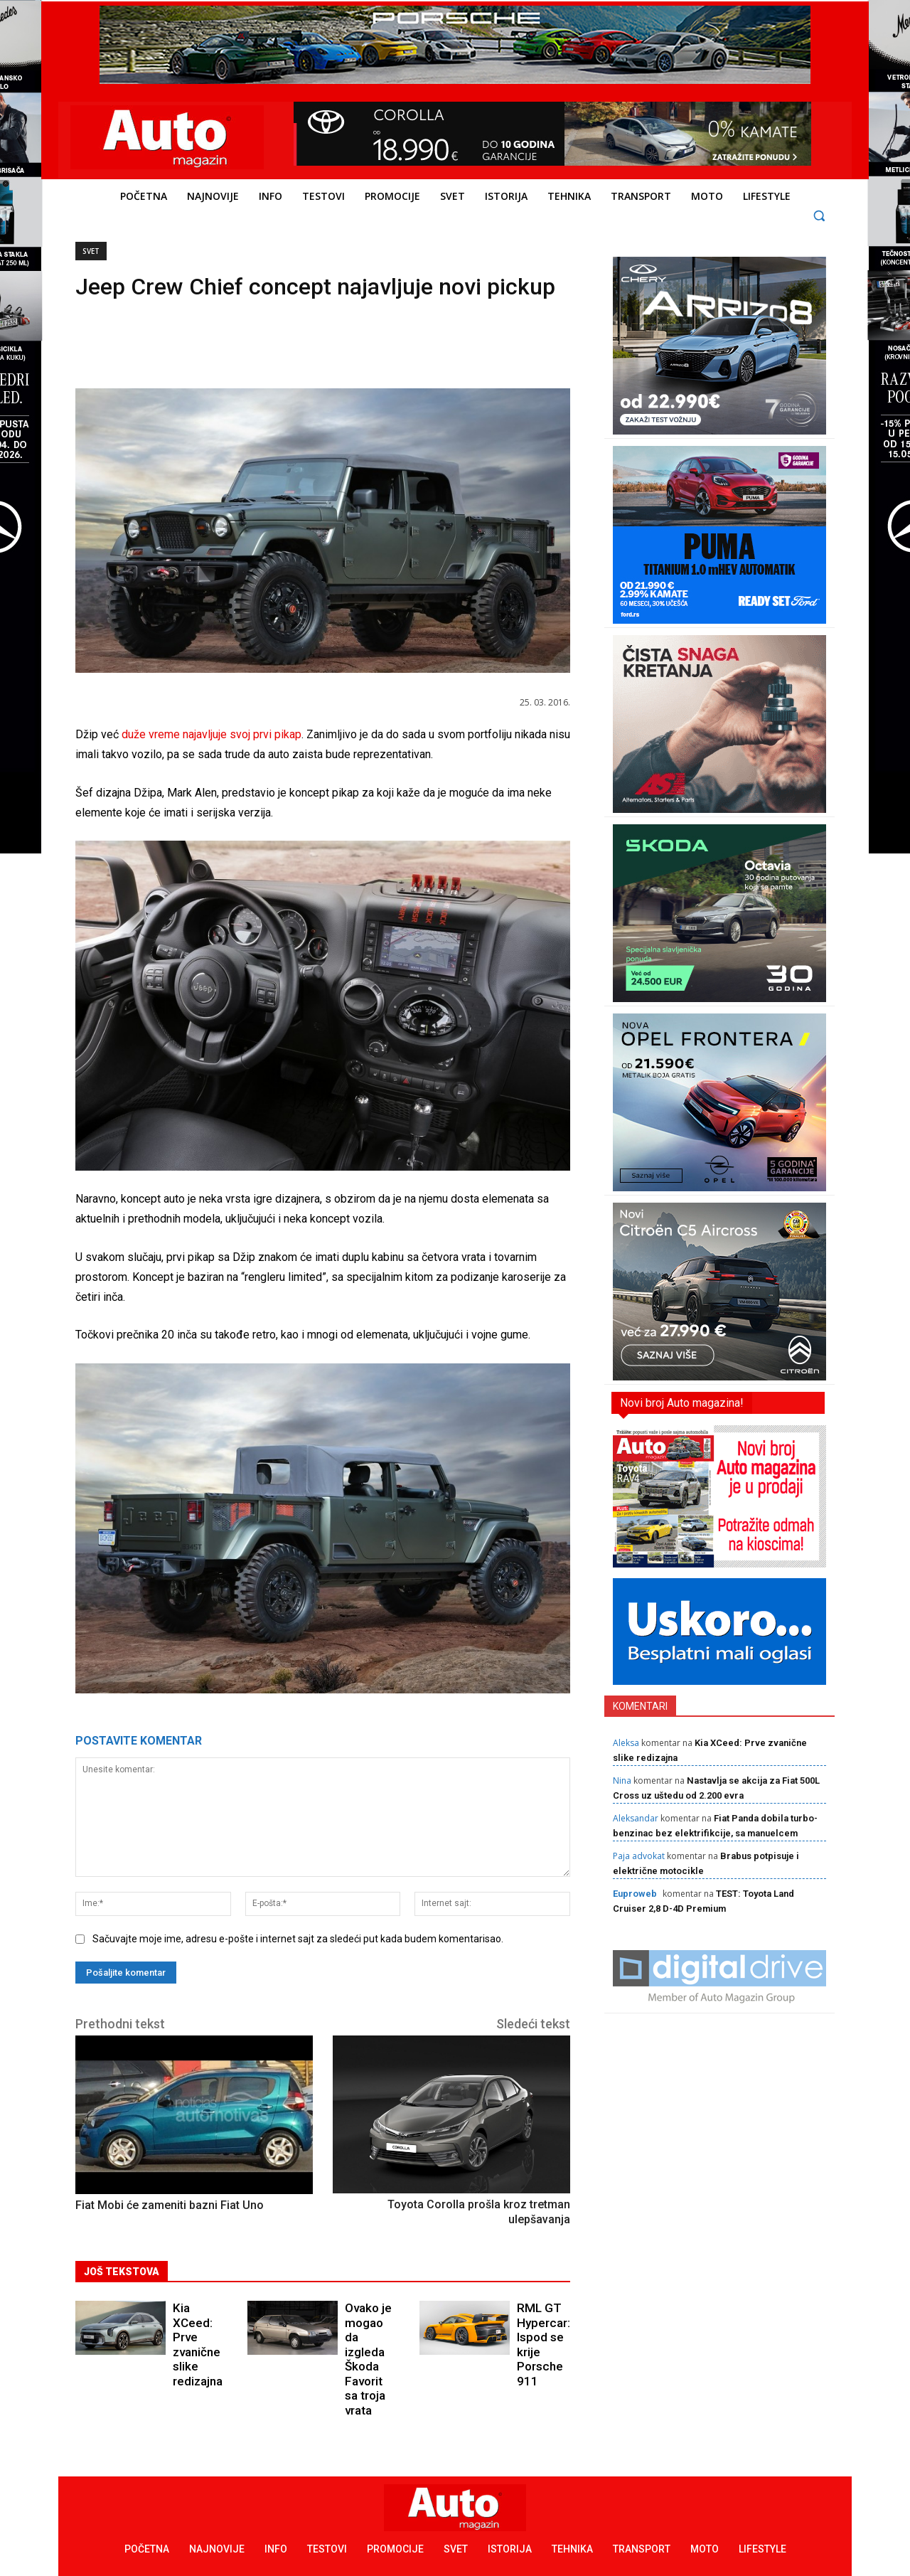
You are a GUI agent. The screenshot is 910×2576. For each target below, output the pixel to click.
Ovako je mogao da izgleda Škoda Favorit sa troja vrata (369, 2336)
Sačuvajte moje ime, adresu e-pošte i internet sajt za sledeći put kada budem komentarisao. (297, 1938)
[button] (819, 215)
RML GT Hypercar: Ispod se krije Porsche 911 (540, 2336)
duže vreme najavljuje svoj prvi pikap (211, 734)
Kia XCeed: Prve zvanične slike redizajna (198, 2330)
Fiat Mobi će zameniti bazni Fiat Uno (169, 2205)
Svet (91, 251)
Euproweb (635, 1893)
